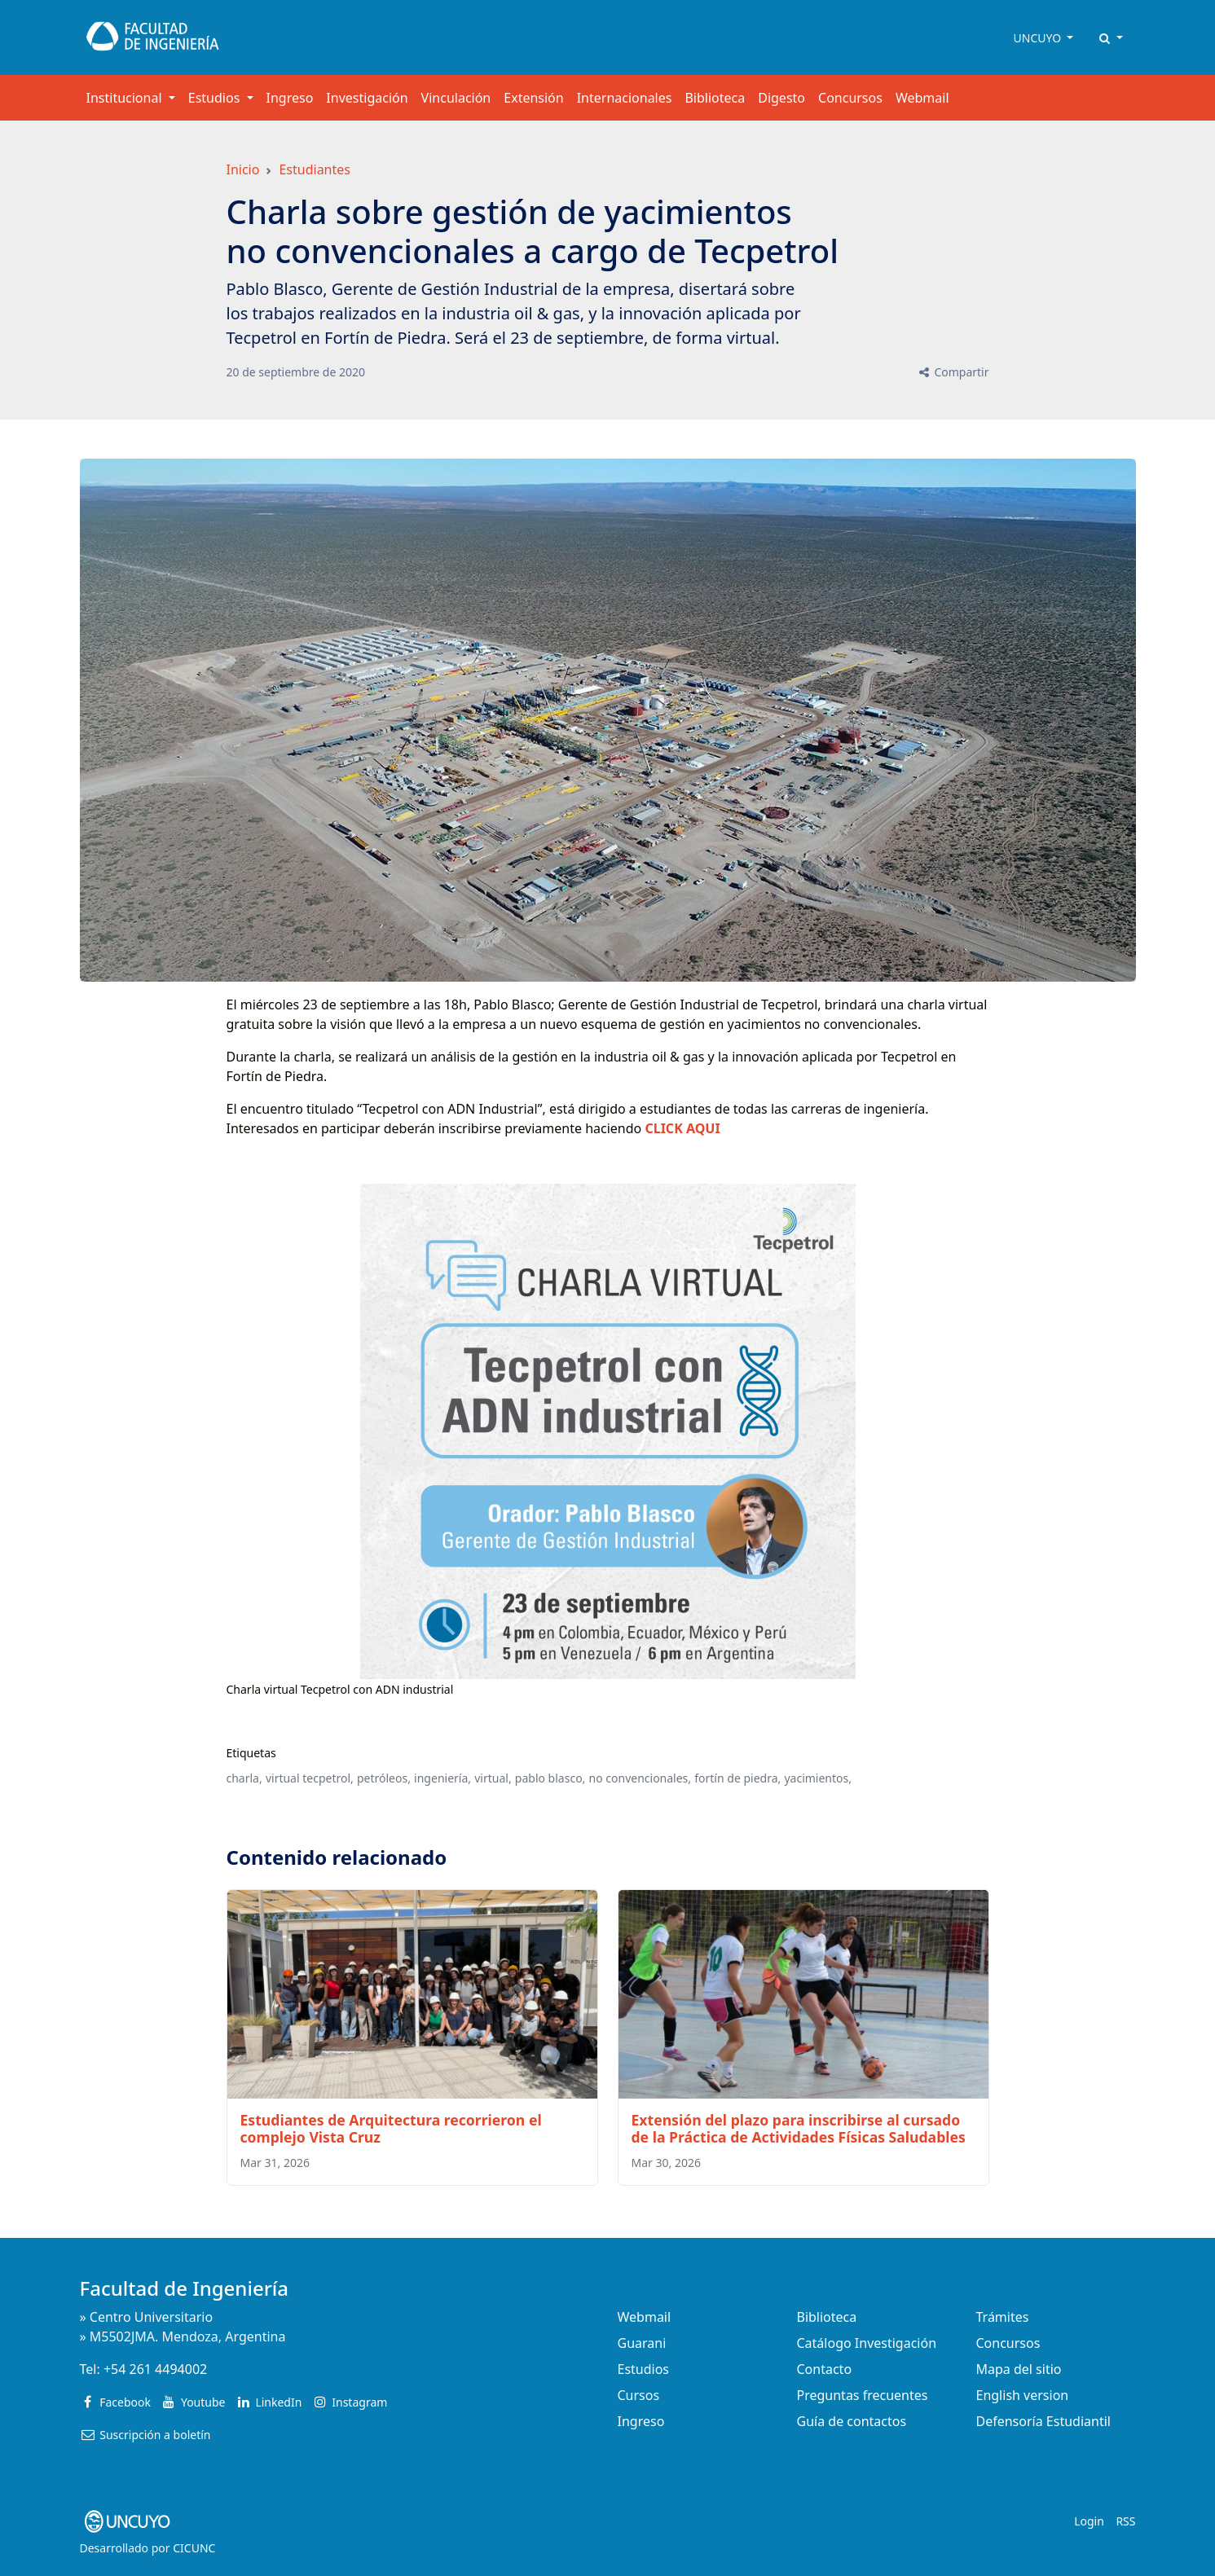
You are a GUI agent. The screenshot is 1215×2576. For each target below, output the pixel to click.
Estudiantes (314, 169)
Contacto (824, 2369)
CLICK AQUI (682, 1128)
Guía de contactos (852, 2421)
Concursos (850, 98)
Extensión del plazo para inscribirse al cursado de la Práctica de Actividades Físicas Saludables (799, 2128)
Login (1089, 2521)
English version (1022, 2395)
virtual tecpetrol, (310, 1778)
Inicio (243, 169)
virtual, (492, 1778)
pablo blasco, (550, 1778)
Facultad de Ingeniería (184, 2288)
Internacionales (624, 98)
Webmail (922, 98)
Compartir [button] (953, 372)
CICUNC (194, 2548)
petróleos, (384, 1778)
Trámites (1002, 2317)
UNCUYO (1039, 38)
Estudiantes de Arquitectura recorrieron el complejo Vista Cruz (391, 2128)
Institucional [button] (125, 98)
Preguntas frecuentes (862, 2395)
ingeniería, (442, 1778)
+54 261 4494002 (155, 2369)
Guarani (642, 2343)
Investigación (366, 98)
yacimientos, (818, 1778)
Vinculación (456, 98)
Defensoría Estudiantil (1043, 2421)
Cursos (639, 2395)
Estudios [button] (216, 98)
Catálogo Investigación (867, 2343)
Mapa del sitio (1019, 2369)
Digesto (781, 98)
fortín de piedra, (737, 1778)
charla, (244, 1778)
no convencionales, (640, 1778)
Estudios (644, 2369)
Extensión (533, 98)
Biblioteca (715, 98)
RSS (1125, 2521)
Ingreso (290, 98)
